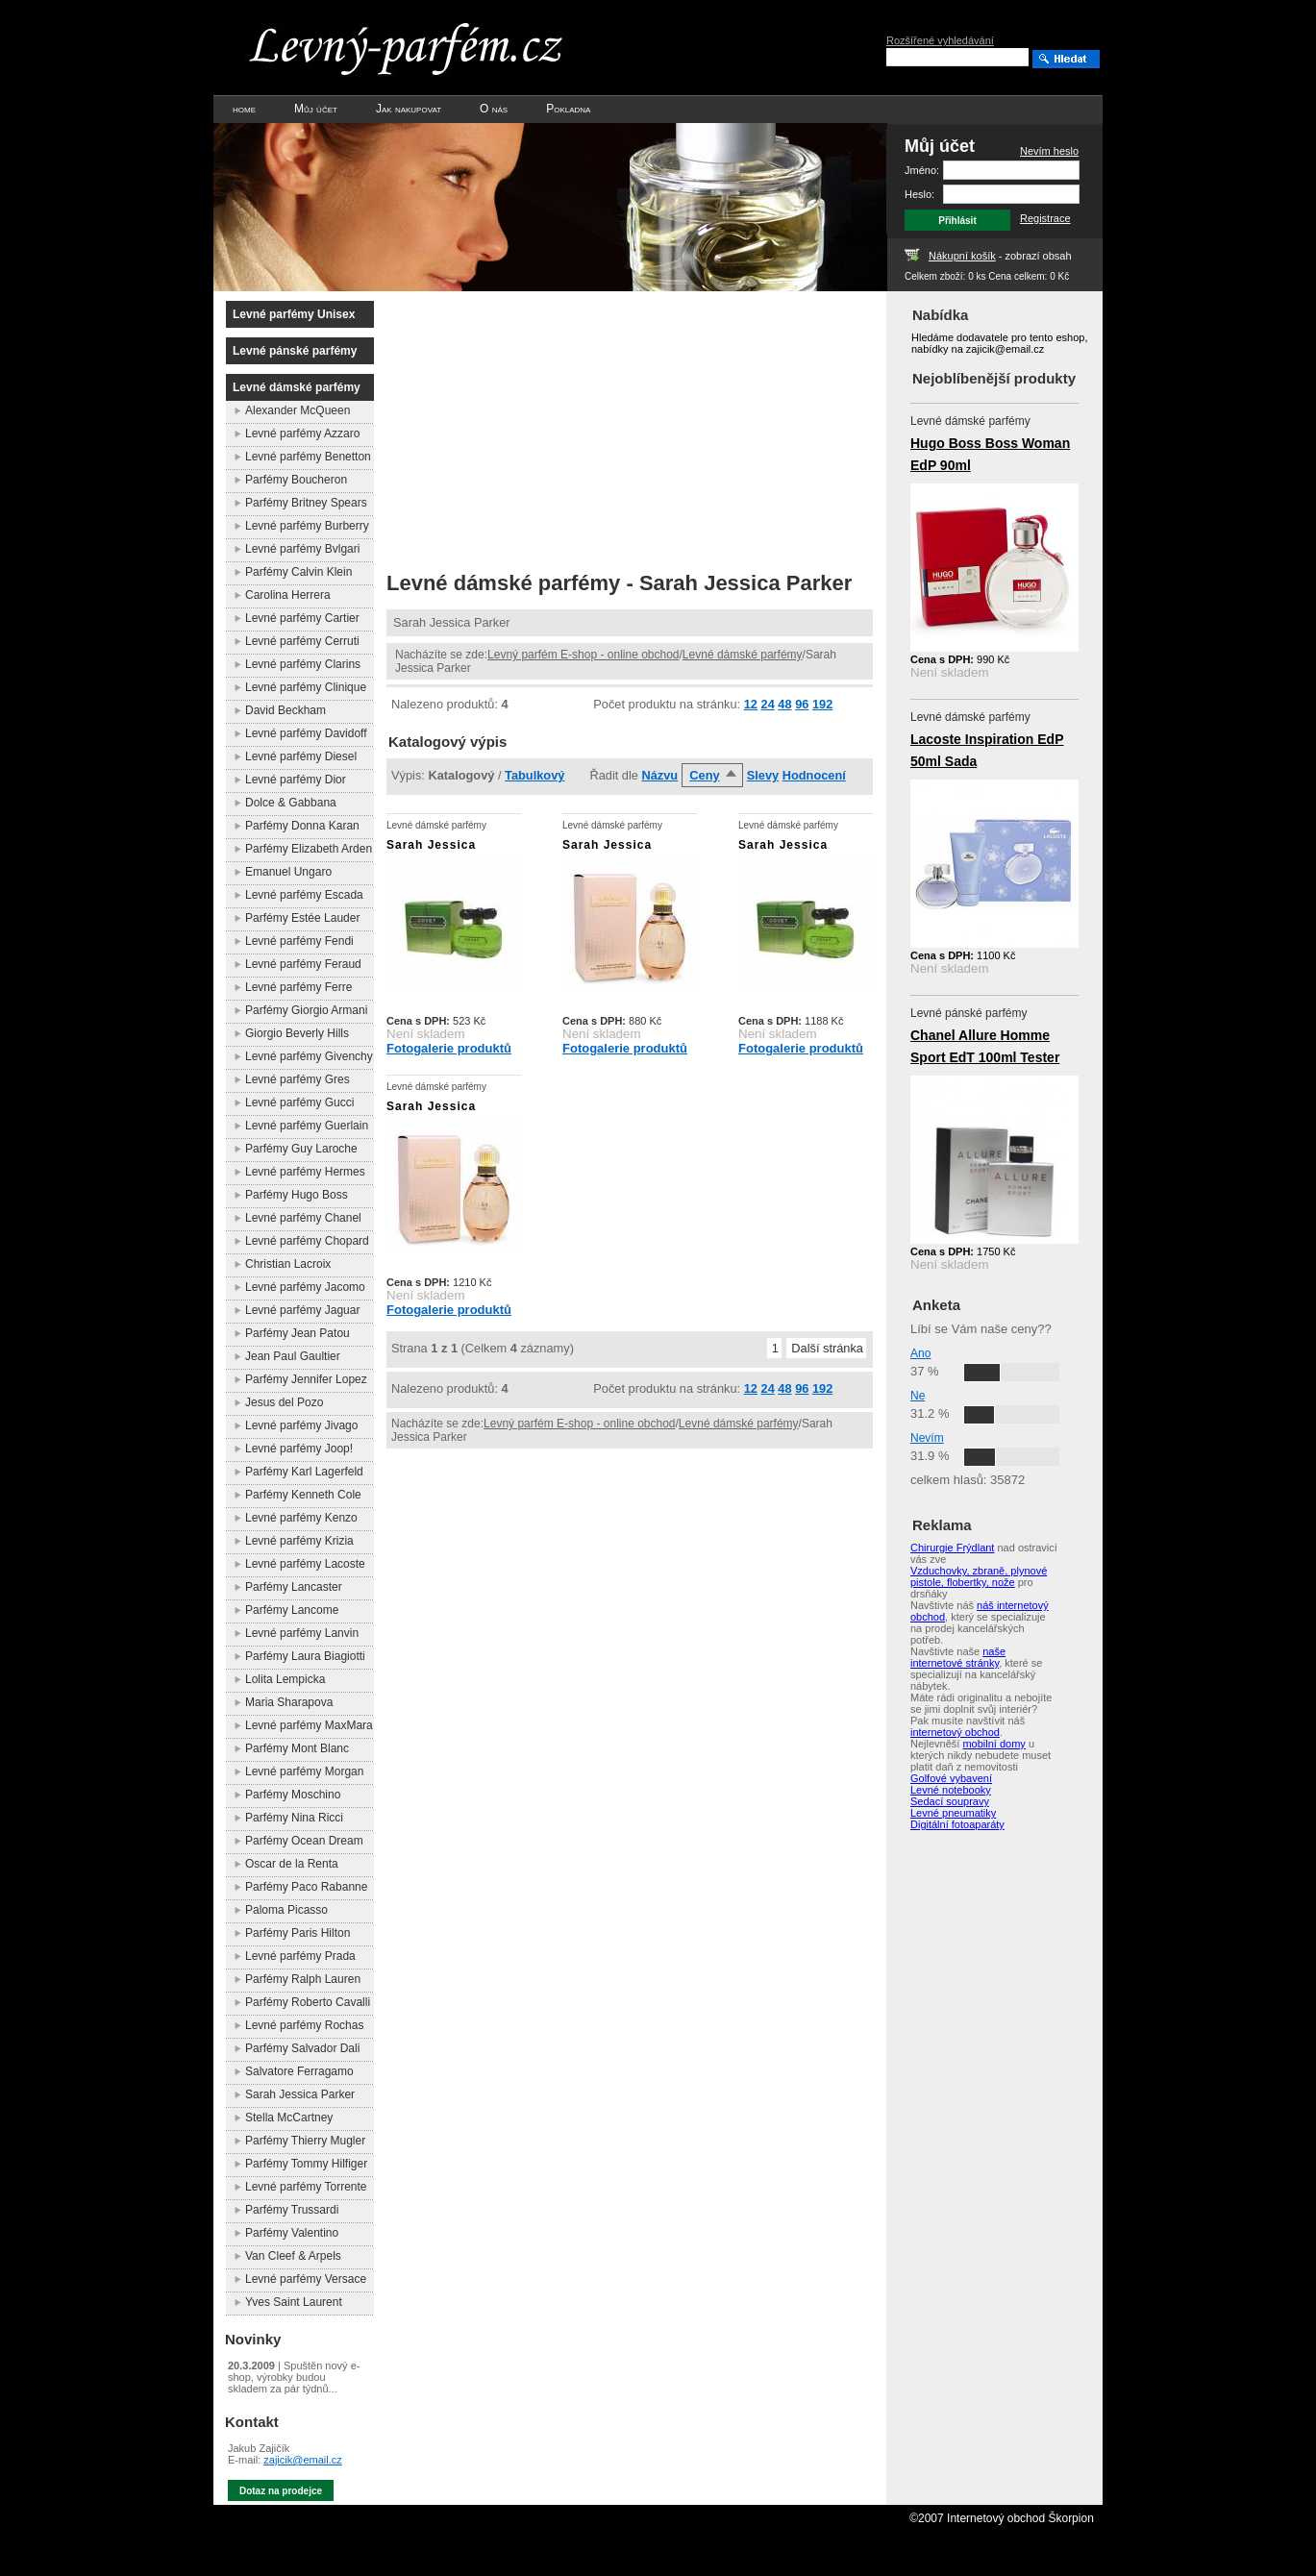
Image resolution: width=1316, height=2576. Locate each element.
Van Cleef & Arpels (293, 2256)
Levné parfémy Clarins (302, 664)
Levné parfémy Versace (305, 2279)
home (244, 108)
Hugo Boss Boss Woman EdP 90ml (990, 454)
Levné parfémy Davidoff (306, 733)
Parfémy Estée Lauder (302, 918)
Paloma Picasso (286, 1910)
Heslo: (919, 194)
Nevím (927, 1438)
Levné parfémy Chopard (307, 1241)
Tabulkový (534, 775)
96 (801, 704)
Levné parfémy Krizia (299, 1541)
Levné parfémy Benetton (308, 456)
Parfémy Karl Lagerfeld (304, 1471)
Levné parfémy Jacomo (305, 1287)
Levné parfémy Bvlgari (302, 549)
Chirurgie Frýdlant (952, 1547)
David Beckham (285, 710)
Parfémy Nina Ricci (294, 1817)
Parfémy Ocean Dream (304, 1840)
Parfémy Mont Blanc (297, 1748)
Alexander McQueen (297, 410)
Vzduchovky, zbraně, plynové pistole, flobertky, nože (978, 1576)
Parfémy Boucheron (296, 479)
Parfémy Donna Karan (302, 825)
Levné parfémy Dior (295, 779)
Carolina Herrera (288, 595)
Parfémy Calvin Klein (298, 572)
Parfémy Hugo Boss (296, 1194)
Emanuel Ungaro (288, 872)
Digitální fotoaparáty (957, 1824)
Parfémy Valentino (291, 2233)
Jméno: (922, 170)
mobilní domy (993, 1743)
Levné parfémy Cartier (302, 618)
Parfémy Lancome (291, 1610)
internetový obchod (955, 1732)
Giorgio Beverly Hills (297, 1033)
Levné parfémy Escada (304, 895)
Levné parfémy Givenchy (309, 1056)
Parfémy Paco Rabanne (306, 1887)
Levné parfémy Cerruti (302, 641)
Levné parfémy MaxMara (309, 1725)
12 (750, 704)
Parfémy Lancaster (293, 1587)
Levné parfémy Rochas (304, 2025)
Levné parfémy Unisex (294, 314)
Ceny (704, 775)
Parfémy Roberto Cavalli (307, 2002)
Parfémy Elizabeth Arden (308, 848)
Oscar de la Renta (291, 1863)
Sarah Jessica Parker (300, 2094)
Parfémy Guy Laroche (301, 1148)
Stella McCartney (289, 2117)
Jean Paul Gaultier (292, 1356)
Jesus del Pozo (284, 1402)
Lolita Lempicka (285, 1679)
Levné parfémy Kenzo (301, 1517)
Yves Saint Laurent (293, 2302)
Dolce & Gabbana (290, 802)
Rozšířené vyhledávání (940, 40)
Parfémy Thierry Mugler (305, 2140)
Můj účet (315, 108)
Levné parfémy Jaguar (302, 1310)
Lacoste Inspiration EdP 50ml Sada (986, 750)
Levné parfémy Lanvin (302, 1633)
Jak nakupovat (408, 108)
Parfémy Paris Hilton (297, 1933)
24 (768, 704)
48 (784, 704)
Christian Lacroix (288, 1264)
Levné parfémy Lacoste (305, 1564)
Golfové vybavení (951, 1778)
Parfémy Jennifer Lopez (306, 1379)
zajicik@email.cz (302, 2459)
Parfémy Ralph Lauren (302, 1979)
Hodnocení (814, 775)
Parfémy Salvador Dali (302, 2048)
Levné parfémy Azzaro (302, 433)
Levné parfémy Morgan (304, 1771)
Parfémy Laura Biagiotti (305, 1656)
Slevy (763, 775)
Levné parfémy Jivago (301, 1425)
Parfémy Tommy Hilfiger (306, 2163)
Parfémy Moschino (292, 1794)
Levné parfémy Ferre (298, 987)
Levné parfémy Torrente (306, 2186)
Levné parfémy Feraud (303, 964)
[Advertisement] (547, 425)
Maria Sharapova (289, 1702)
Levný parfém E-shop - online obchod (583, 654)
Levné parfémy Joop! (299, 1448)
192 (822, 704)
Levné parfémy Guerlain (306, 1125)
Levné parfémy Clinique (305, 687)
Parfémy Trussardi (291, 2210)
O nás (494, 108)
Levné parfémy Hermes (305, 1171)
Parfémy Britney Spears (306, 502)
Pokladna (568, 108)
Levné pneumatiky (953, 1813)
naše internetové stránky (958, 1657)
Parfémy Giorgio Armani (306, 1010)
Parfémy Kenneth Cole (303, 1494)
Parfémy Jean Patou (297, 1333)
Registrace (1045, 218)
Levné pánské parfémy (295, 351)
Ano (920, 1353)
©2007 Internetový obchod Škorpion (1001, 2518)
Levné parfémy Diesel (301, 756)
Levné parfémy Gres (297, 1079)
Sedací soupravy (949, 1801)
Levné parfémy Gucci (299, 1102)
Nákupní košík (962, 255)
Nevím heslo (1049, 151)
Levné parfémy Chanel (303, 1218)
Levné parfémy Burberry (307, 526)
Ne (917, 1395)
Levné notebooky (950, 1790)
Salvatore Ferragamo (299, 2071)
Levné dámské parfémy (743, 654)
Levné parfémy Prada (300, 1956)
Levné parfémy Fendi (299, 941)
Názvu (659, 775)
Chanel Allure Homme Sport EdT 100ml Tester (984, 1046)
